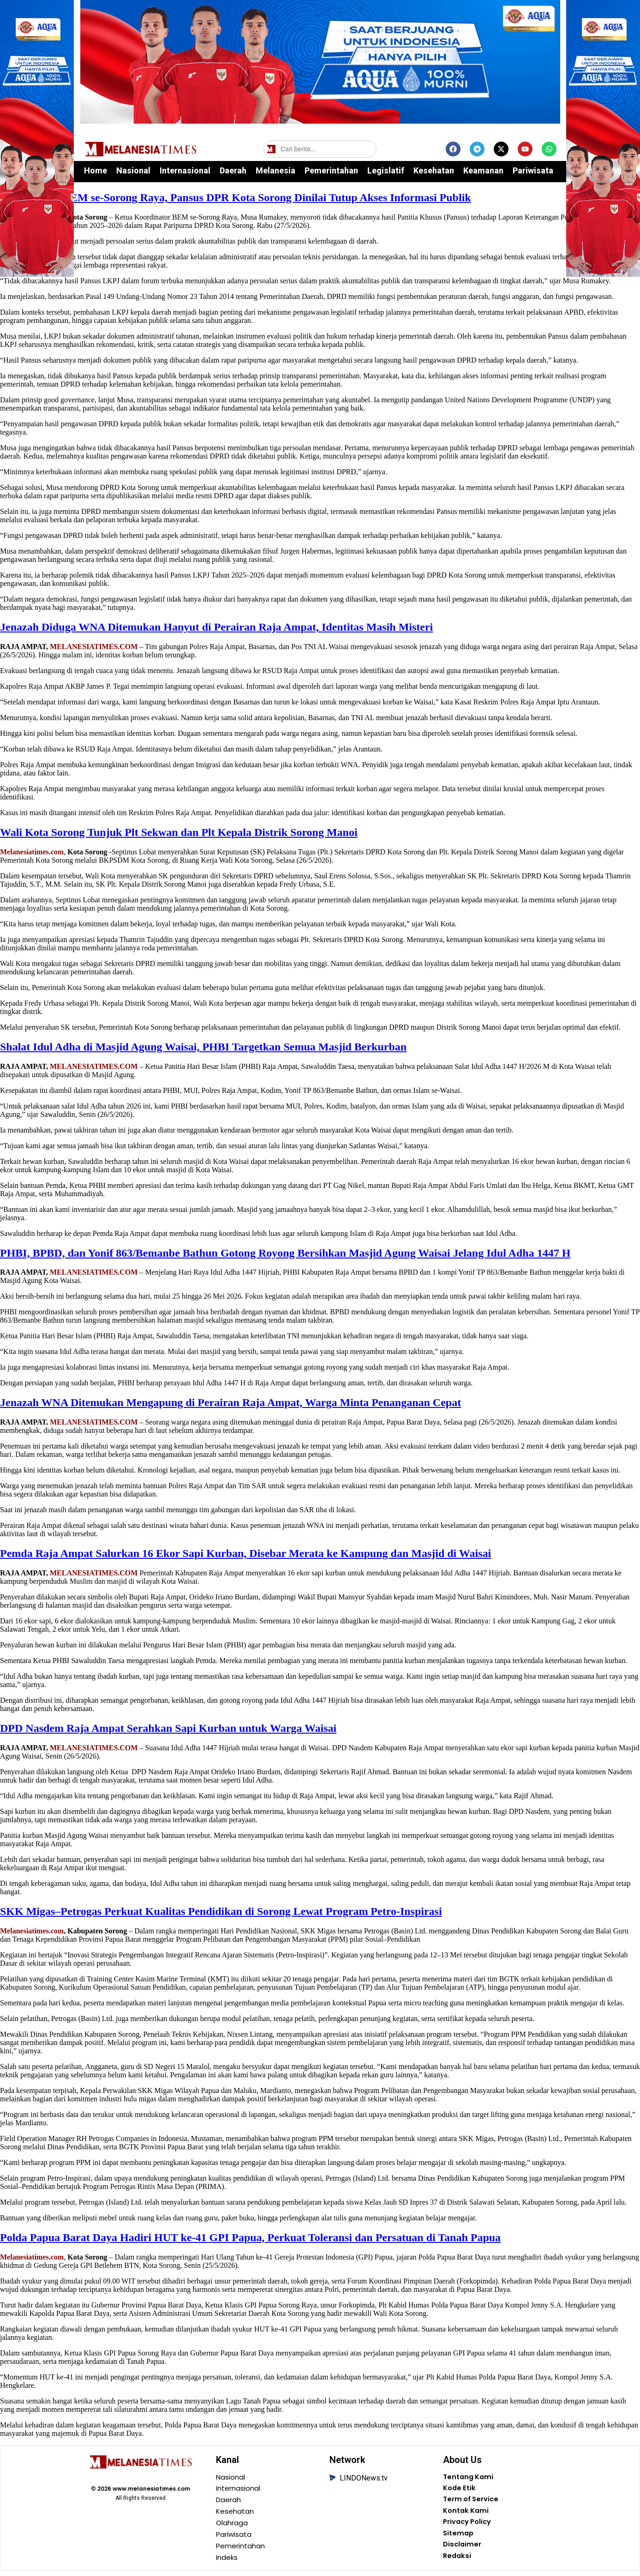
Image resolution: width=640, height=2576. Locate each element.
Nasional (133, 170)
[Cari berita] (320, 149)
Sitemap (459, 2537)
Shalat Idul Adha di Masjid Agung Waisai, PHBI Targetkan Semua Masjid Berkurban (203, 1047)
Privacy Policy (469, 2525)
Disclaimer (463, 2549)
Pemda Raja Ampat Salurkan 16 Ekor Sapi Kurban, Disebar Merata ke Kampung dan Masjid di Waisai (245, 1553)
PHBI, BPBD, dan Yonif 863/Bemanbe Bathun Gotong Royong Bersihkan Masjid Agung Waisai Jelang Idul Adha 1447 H (285, 1253)
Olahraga (233, 2525)
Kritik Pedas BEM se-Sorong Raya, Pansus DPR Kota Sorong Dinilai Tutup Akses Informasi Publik (235, 197)
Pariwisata (533, 170)
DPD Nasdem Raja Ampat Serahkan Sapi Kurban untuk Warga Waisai (168, 1728)
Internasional (185, 170)
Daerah (233, 170)
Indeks (227, 2561)
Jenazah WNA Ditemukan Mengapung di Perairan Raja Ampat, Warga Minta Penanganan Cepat (230, 1402)
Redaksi (458, 2561)
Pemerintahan (331, 170)
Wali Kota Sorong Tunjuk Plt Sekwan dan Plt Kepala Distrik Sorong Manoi (179, 832)
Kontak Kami (467, 2513)
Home (95, 170)
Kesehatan (433, 170)
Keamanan (483, 170)
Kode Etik (460, 2489)
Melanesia (275, 170)
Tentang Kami (469, 2477)
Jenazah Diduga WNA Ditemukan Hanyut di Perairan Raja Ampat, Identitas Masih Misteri (216, 627)
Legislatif (385, 170)
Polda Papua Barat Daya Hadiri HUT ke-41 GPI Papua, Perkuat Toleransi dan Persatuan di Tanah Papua (250, 2237)
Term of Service (473, 2501)
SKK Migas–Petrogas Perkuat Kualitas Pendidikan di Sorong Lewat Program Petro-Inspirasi (221, 1911)
